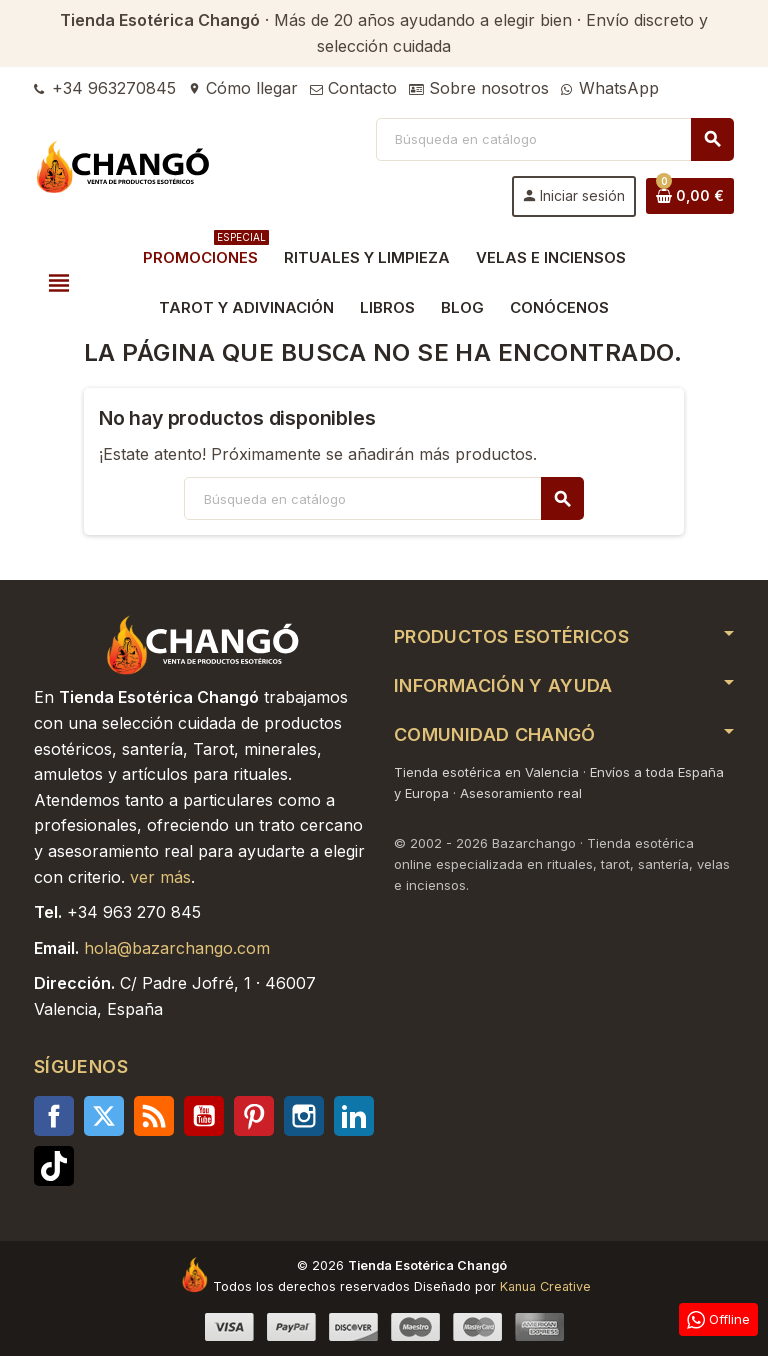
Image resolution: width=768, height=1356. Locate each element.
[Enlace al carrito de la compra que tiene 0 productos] (690, 196)
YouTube (204, 1116)
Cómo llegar (243, 88)
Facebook (54, 1116)
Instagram (304, 1116)
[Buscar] (554, 139)
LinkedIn (354, 1116)
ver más (160, 877)
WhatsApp (610, 88)
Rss (154, 1116)
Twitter (104, 1116)
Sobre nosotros (479, 88)
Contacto (353, 88)
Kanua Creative (545, 1286)
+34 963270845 (105, 88)
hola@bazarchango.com (177, 948)
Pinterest (254, 1116)
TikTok (54, 1166)
